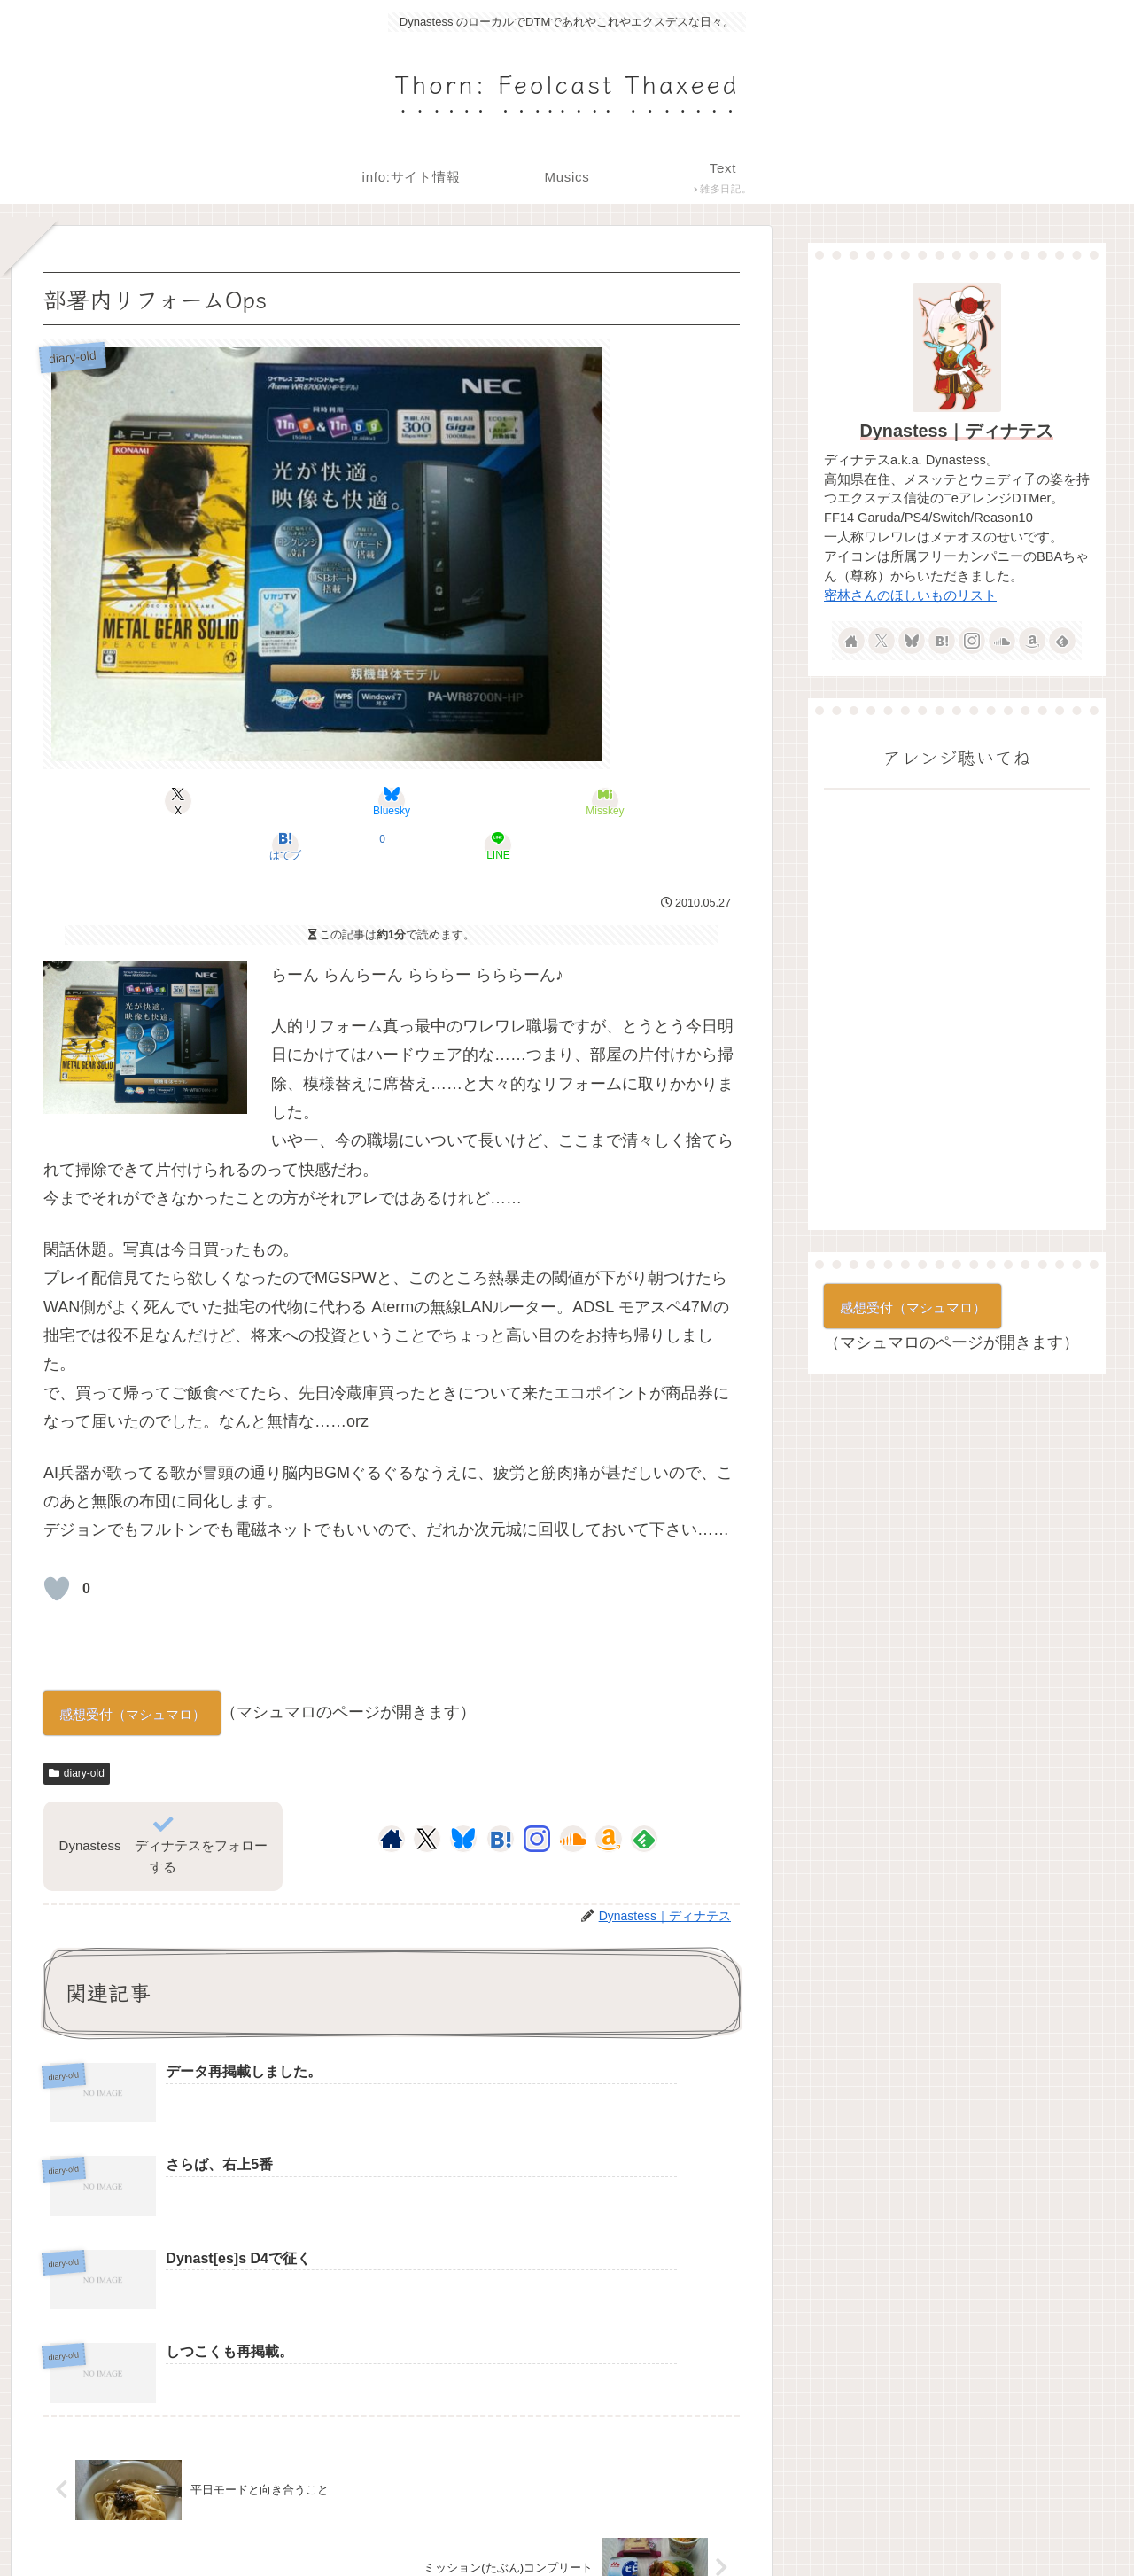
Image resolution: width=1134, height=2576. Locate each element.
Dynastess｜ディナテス (957, 430)
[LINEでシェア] (625, 801)
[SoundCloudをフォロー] (573, 1794)
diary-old (77, 1729)
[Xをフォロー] (426, 1794)
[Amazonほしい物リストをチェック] (608, 1794)
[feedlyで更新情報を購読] (644, 1794)
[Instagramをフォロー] (537, 1794)
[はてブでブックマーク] (508, 801)
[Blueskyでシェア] (274, 801)
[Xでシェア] (158, 801)
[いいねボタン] (56, 1544)
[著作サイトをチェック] (391, 1794)
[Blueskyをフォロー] (463, 1794)
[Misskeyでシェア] (391, 801)
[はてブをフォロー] (500, 1794)
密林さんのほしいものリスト (910, 595)
